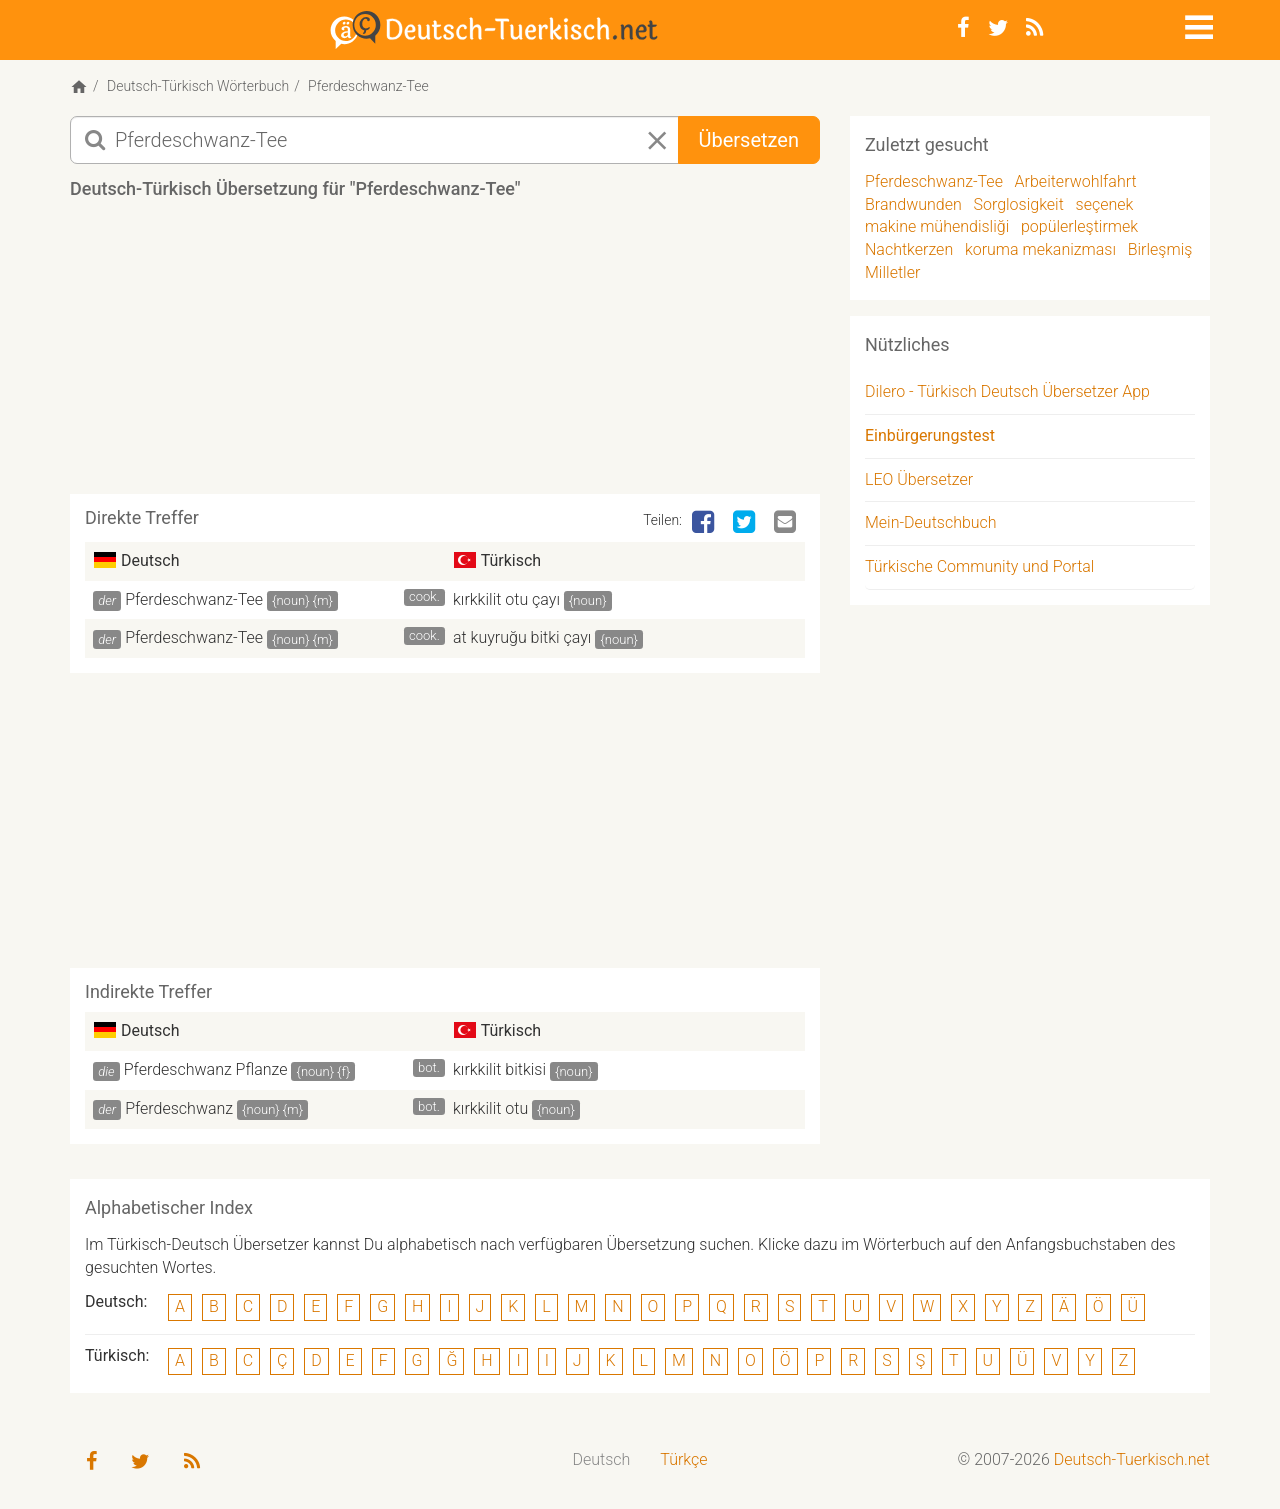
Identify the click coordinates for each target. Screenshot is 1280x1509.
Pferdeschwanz (179, 1108)
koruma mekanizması (1040, 249)
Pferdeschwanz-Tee (194, 599)
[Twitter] (998, 28)
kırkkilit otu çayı (506, 599)
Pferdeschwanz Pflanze (206, 1069)
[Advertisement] (445, 354)
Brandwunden (913, 204)
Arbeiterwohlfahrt (1076, 181)
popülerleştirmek (1079, 226)
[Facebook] (963, 28)
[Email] (787, 523)
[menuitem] (602, 1460)
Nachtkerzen (909, 249)
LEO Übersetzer (919, 479)
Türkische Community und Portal (979, 566)
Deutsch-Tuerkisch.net (1132, 1459)
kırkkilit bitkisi (499, 1069)
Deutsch (602, 1459)
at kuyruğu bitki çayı (522, 637)
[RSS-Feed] (1034, 28)
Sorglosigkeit (1018, 204)
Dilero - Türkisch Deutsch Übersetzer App (1007, 391)
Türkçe (683, 1459)
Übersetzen (749, 140)
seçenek (1105, 204)
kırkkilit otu (490, 1108)
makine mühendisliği (937, 226)
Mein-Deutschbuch (931, 522)
